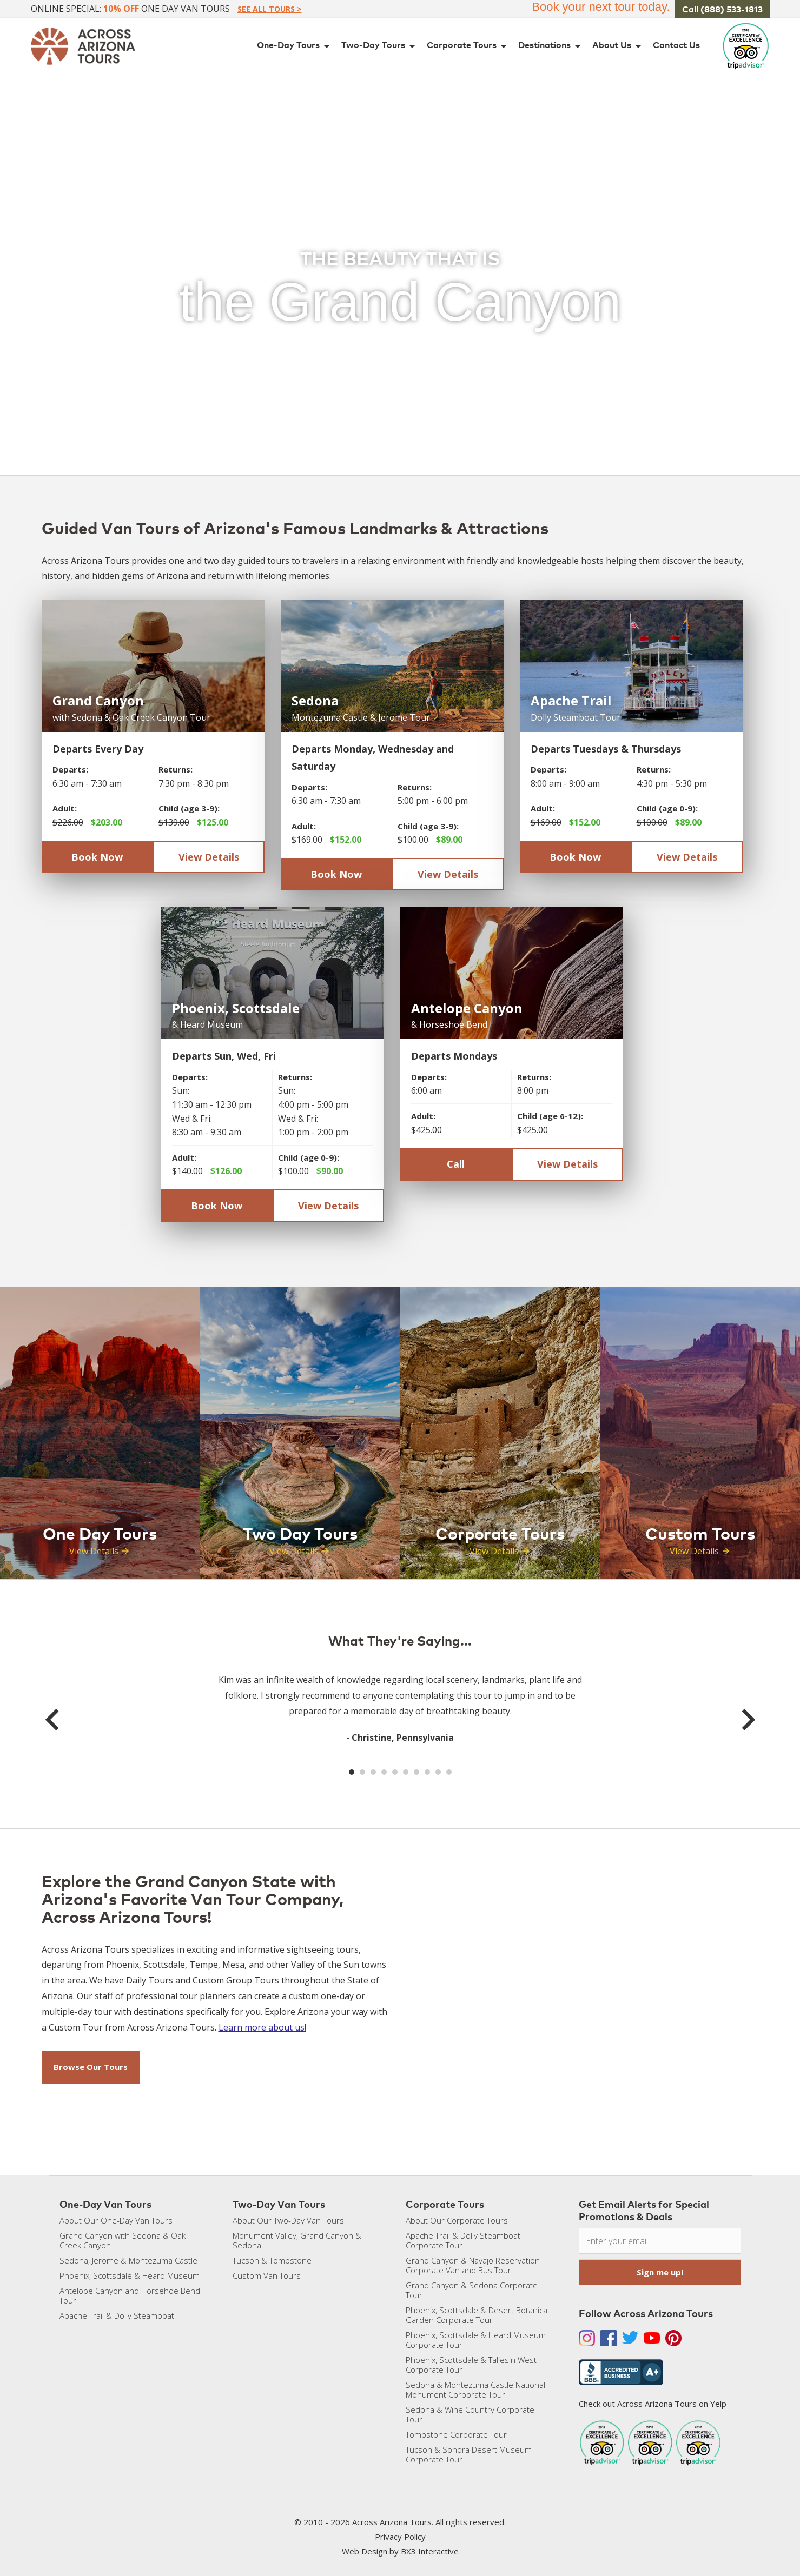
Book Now (97, 856)
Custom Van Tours (267, 2275)
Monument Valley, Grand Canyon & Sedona (297, 2240)
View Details (208, 856)
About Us (618, 46)
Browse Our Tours (91, 2066)
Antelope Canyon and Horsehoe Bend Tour (129, 2295)
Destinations (551, 46)
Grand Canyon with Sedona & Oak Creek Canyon (122, 2240)
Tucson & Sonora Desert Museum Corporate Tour (469, 2454)
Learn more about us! (262, 2027)
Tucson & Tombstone (272, 2260)
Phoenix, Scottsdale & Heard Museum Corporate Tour (476, 2339)
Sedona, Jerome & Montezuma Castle (128, 2260)
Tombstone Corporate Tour (456, 2434)
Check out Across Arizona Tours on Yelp (652, 2403)
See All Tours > (269, 9)
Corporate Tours (468, 46)
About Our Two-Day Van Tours (288, 2220)
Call (456, 1163)
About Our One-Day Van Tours (116, 2220)
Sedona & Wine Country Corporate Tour (470, 2414)
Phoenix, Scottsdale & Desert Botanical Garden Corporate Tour (477, 2315)
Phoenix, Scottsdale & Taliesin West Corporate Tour (471, 2364)
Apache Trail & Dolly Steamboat (116, 2315)
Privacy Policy (400, 2536)
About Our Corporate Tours (457, 2220)
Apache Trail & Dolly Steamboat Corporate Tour (463, 2240)
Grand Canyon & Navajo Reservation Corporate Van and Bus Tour (473, 2265)
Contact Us (676, 44)
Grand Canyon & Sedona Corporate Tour (472, 2290)
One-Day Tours (295, 46)
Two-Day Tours (380, 46)
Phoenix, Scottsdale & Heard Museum (129, 2275)
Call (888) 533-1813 (722, 9)
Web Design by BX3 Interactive (400, 2551)
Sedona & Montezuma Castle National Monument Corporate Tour (475, 2389)
